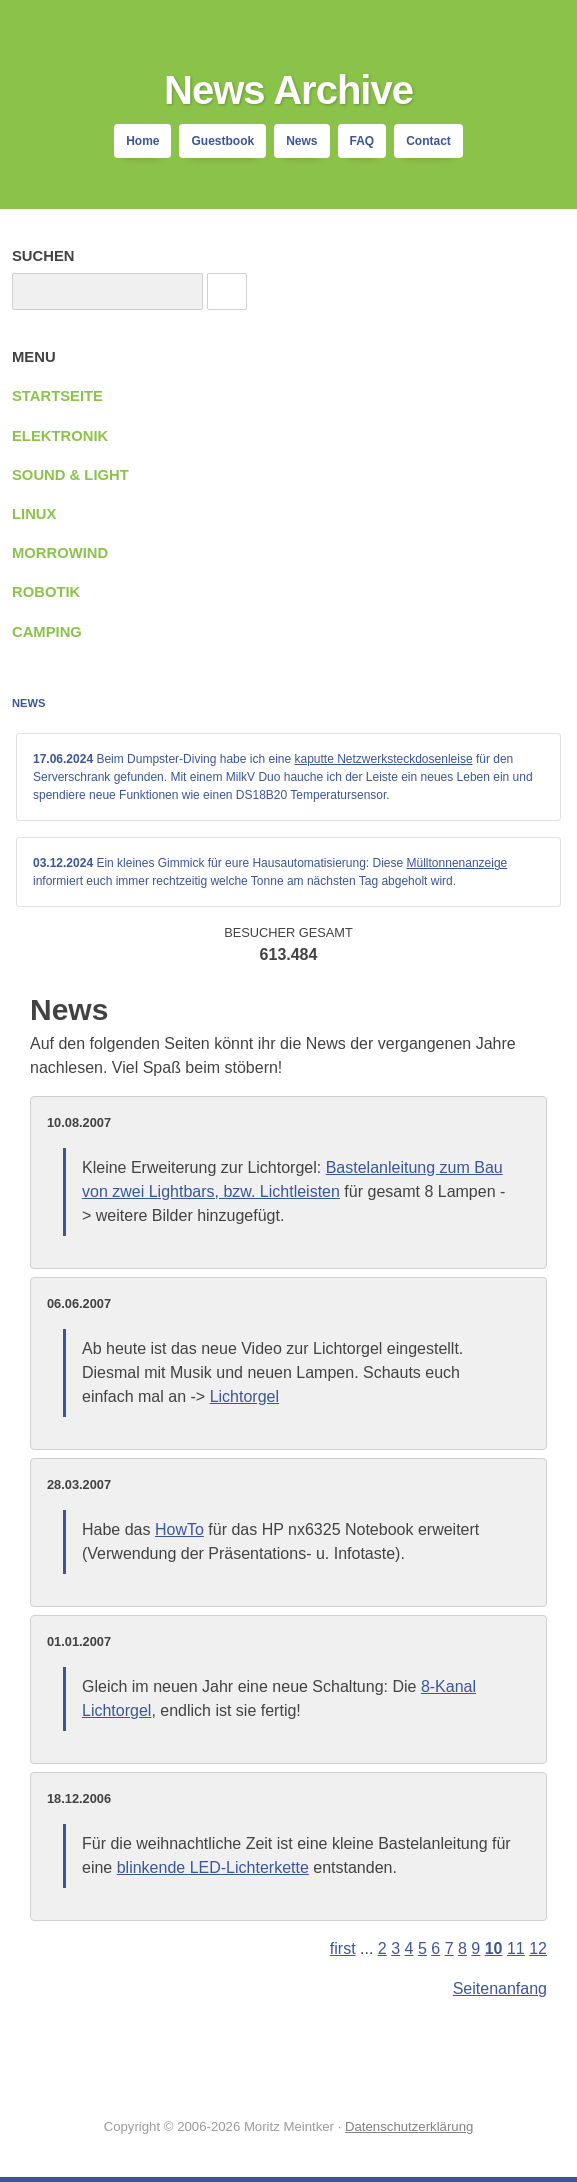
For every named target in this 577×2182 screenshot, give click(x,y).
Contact (428, 141)
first (343, 1948)
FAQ (362, 141)
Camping (47, 632)
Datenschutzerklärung (409, 2126)
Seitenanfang (500, 1988)
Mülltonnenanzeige (457, 863)
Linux (34, 514)
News (301, 141)
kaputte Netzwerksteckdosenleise (383, 759)
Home (142, 141)
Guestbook (222, 141)
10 (494, 1948)
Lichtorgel (244, 1396)
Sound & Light (70, 475)
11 (516, 1948)
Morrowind (60, 553)
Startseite (57, 396)
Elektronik (60, 436)
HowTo (179, 1529)
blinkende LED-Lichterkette (213, 1867)
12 (538, 1948)
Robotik (46, 592)
